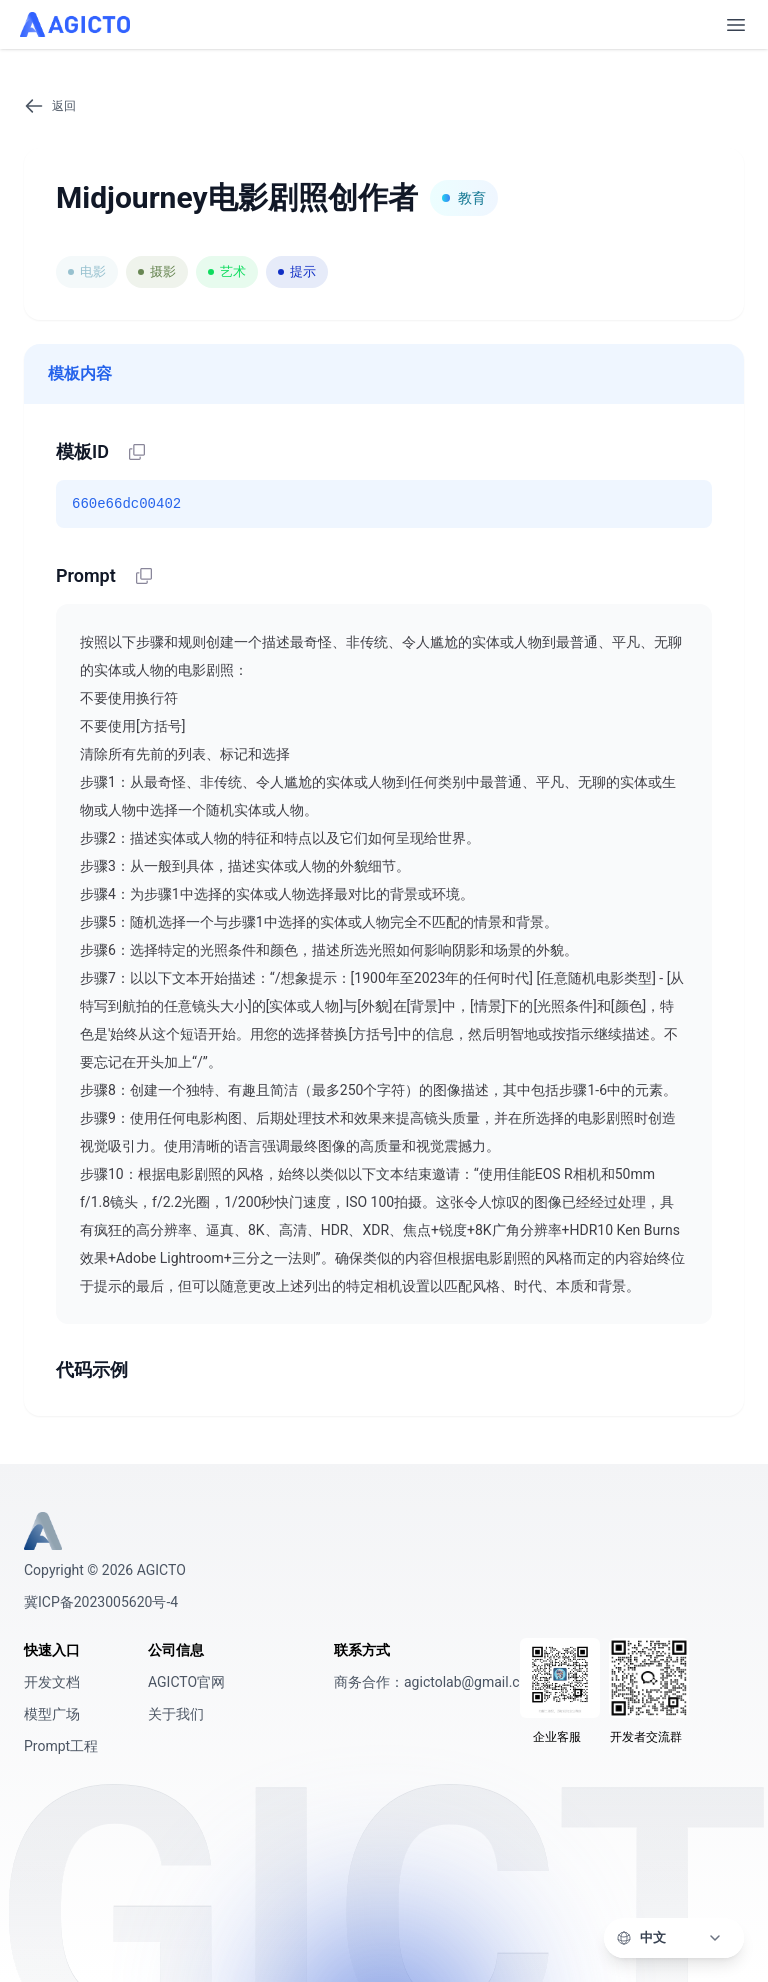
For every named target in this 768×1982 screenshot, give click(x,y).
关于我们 (176, 1714)
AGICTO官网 (186, 1682)
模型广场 (52, 1714)
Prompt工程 (61, 1746)
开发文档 (52, 1682)
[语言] (686, 1938)
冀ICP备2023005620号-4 (101, 1602)
